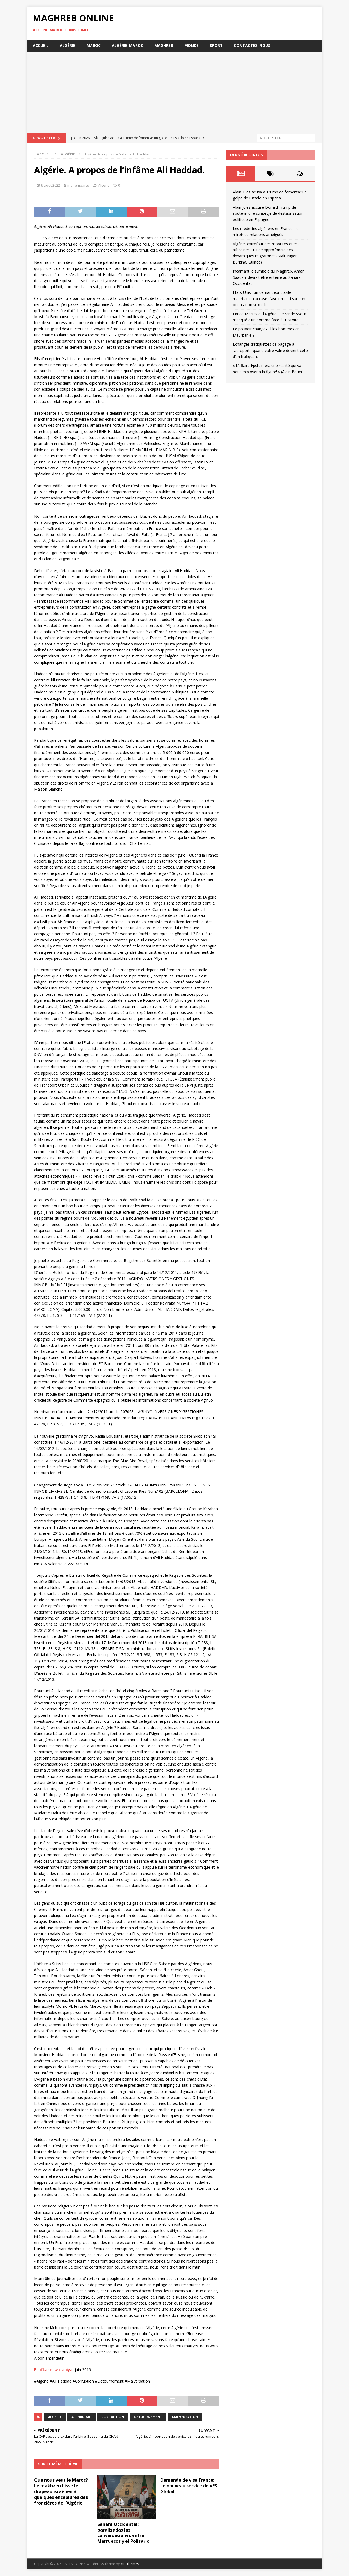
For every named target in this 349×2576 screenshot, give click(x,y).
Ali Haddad (81, 2417)
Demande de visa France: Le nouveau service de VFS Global (188, 2485)
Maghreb (163, 45)
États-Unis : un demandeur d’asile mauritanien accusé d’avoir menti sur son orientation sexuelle (269, 298)
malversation (185, 2417)
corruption (112, 2417)
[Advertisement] (174, 92)
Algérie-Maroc (127, 45)
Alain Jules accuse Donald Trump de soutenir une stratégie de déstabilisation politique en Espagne (268, 213)
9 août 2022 (50, 185)
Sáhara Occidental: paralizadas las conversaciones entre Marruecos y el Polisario (123, 2532)
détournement (148, 2417)
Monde (191, 45)
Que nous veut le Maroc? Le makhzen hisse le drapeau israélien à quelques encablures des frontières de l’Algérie (61, 2491)
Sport (216, 45)
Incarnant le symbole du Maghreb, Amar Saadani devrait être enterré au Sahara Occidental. (268, 277)
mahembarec (78, 185)
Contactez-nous (252, 45)
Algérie (67, 45)
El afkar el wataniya (53, 2369)
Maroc (93, 45)
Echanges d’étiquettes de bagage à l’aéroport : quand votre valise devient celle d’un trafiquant (270, 350)
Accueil (41, 45)
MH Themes (130, 2564)
